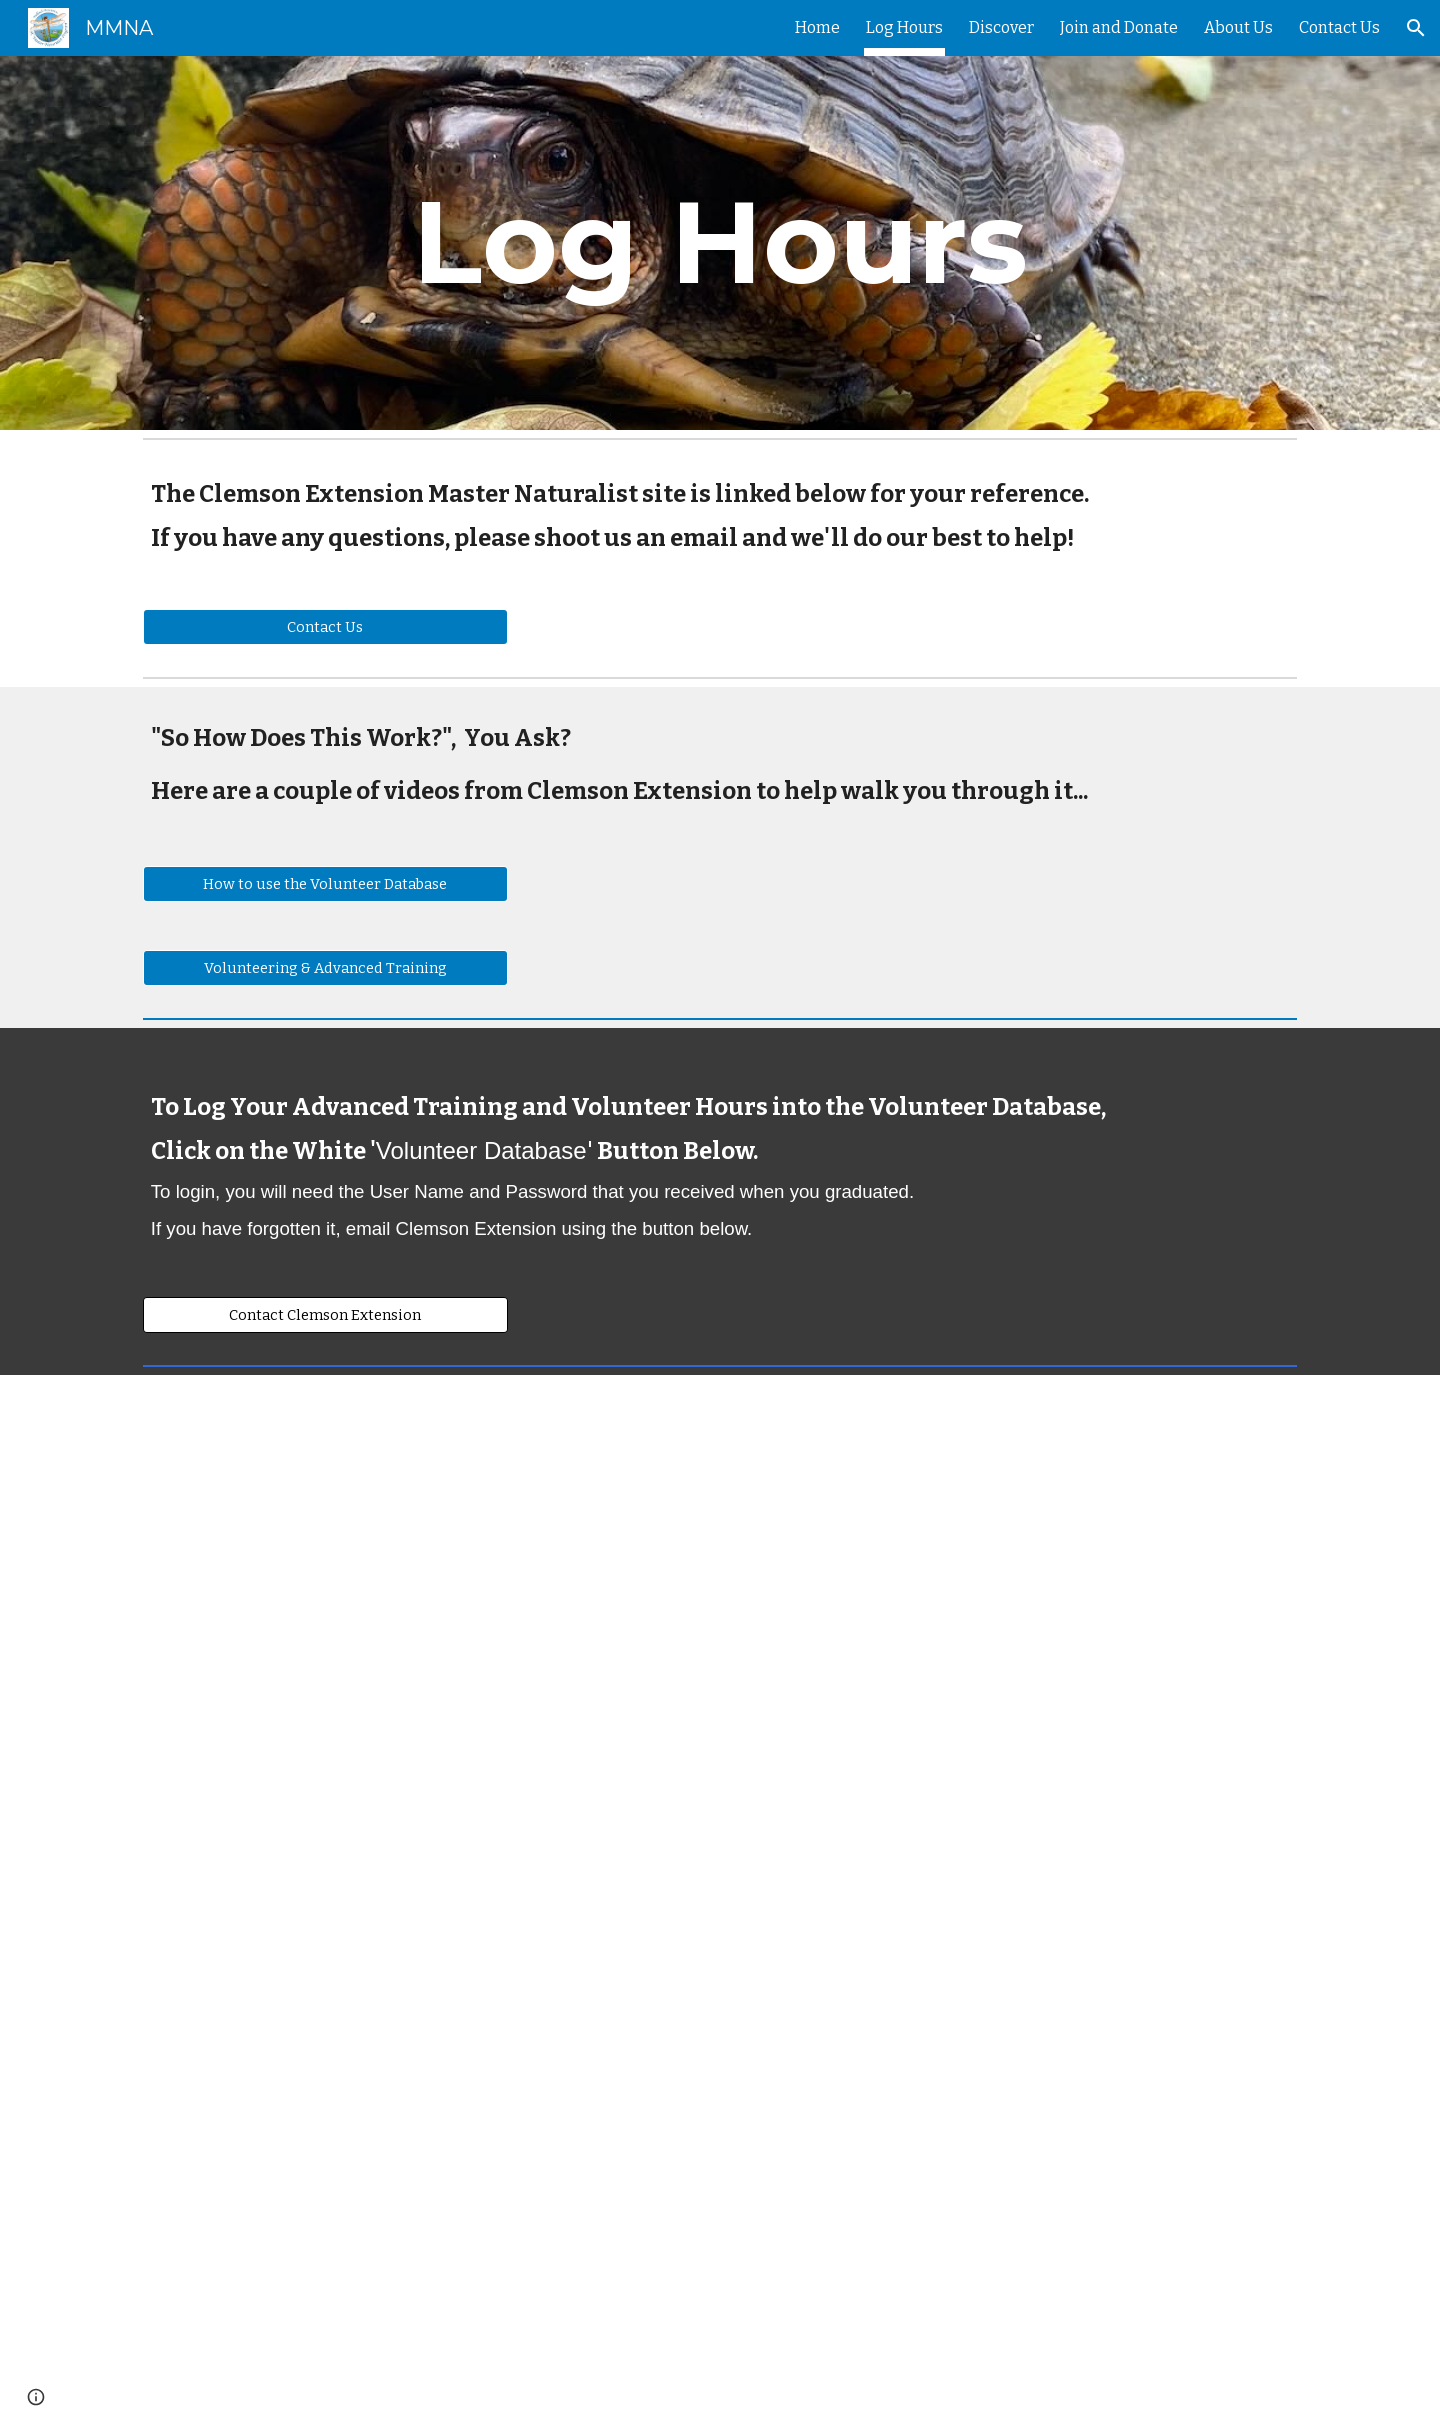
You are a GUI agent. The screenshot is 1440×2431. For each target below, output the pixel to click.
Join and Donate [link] (1119, 27)
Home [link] (817, 27)
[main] (720, 243)
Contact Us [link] (1339, 27)
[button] (1416, 28)
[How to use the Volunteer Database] (325, 884)
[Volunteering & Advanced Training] (325, 968)
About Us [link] (1238, 27)
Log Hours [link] (904, 27)
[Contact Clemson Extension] (325, 1314)
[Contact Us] (325, 626)
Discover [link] (1001, 27)
